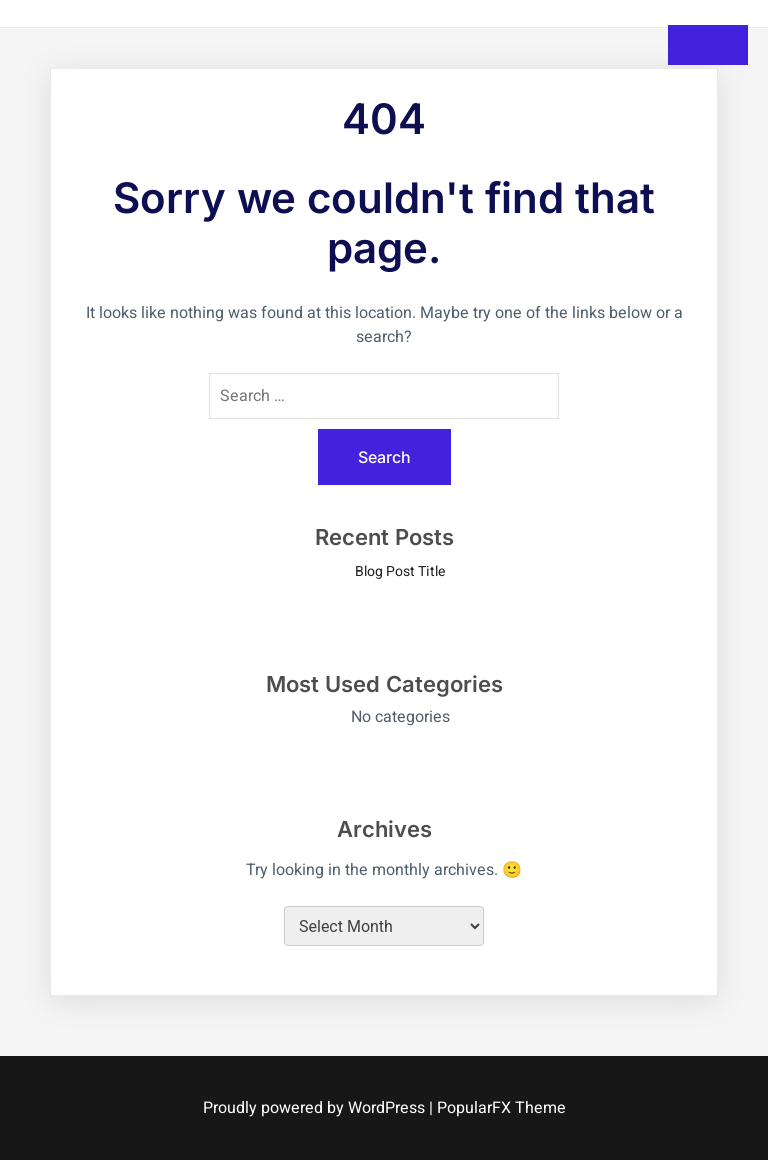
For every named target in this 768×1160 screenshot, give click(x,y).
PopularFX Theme (501, 1108)
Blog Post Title (400, 571)
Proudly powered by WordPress (316, 1108)
